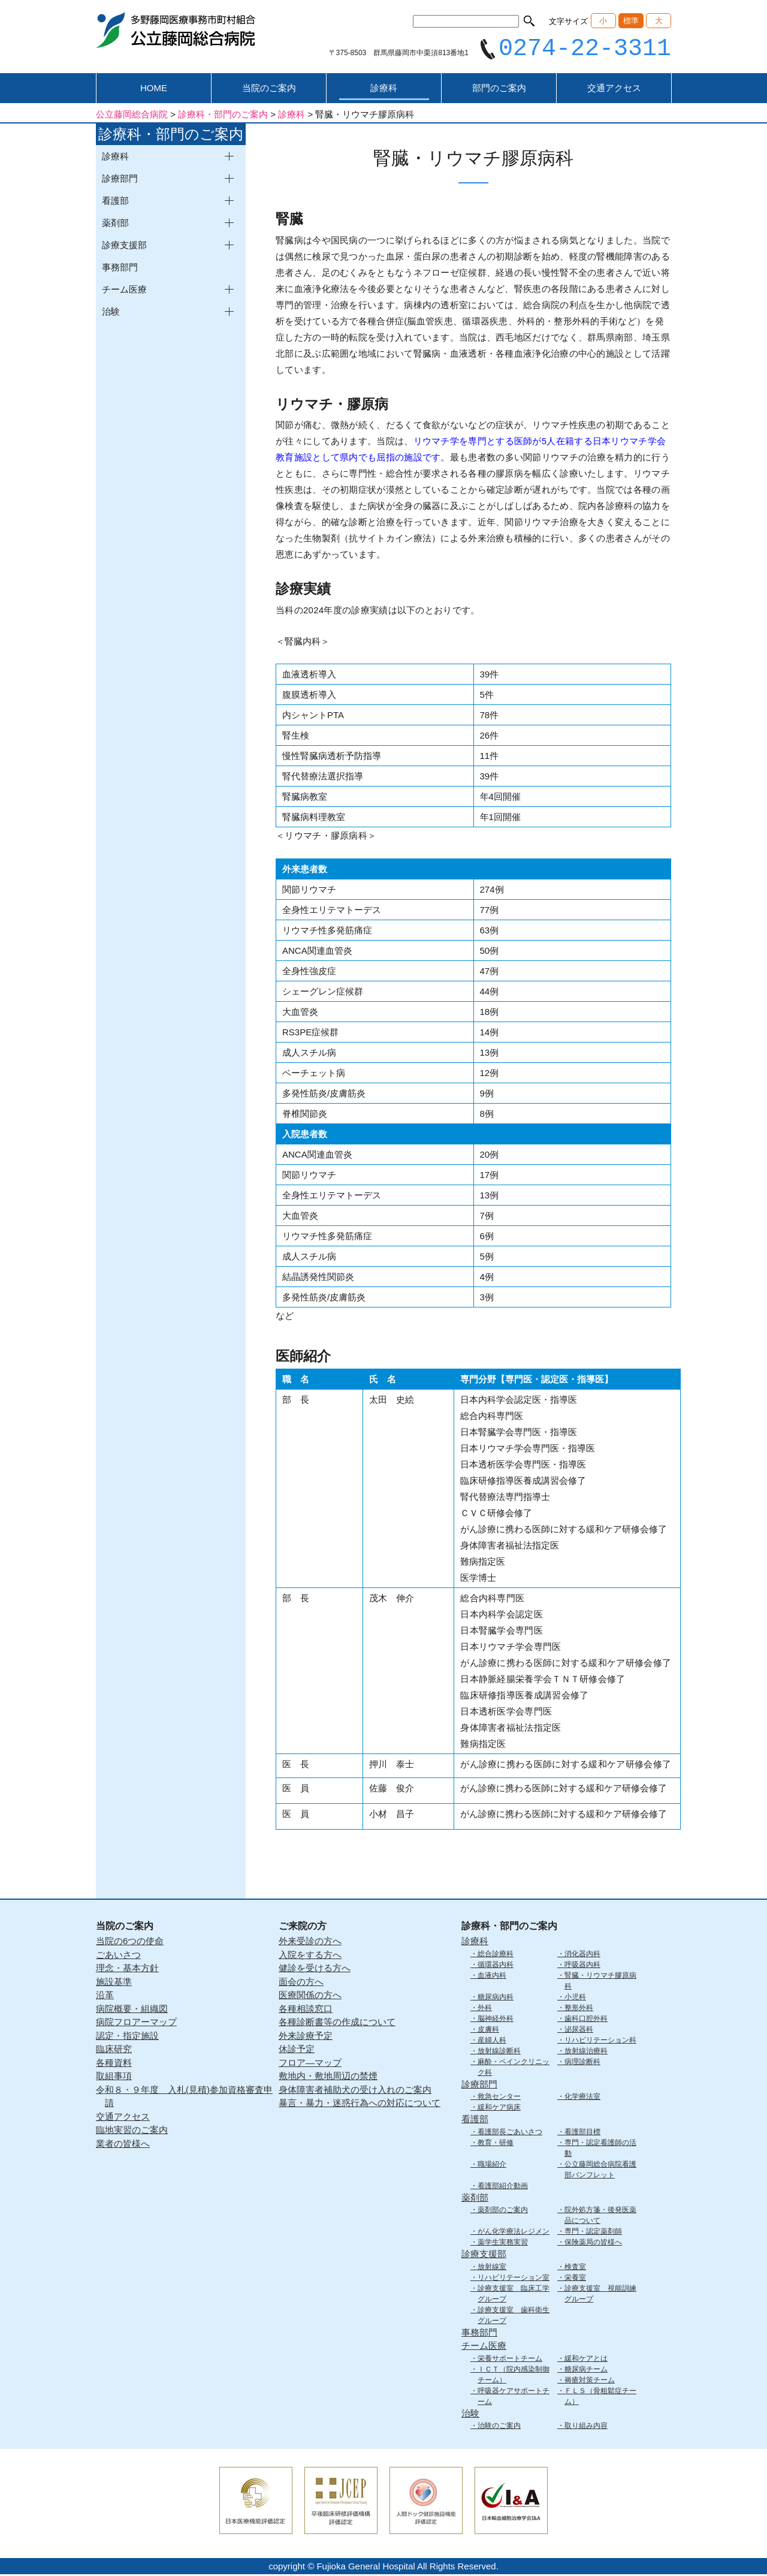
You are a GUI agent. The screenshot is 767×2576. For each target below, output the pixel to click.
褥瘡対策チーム (589, 2381)
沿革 (105, 1996)
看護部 (474, 2121)
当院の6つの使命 (130, 1943)
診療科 (383, 90)
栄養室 (575, 2278)
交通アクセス (614, 90)
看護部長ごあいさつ (510, 2133)
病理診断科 (582, 2063)
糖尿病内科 (496, 1998)
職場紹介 (492, 2165)
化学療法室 (582, 2098)
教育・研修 (496, 2144)
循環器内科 (496, 1966)
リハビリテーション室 (513, 2278)
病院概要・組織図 (132, 2010)
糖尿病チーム (586, 2370)
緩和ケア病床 (499, 2109)
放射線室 (492, 2268)
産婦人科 (492, 2041)
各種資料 (114, 2064)
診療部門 (479, 2085)
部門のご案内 (499, 90)
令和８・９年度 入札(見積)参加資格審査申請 (184, 2098)
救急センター (499, 2098)
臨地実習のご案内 (132, 2131)
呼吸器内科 (582, 1966)
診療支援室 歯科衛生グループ (513, 2316)
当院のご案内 (269, 90)
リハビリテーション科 (600, 2041)
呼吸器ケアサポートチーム (513, 2397)
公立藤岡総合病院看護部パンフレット (600, 2170)
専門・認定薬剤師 (593, 2233)
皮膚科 (488, 2030)
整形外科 (578, 2009)
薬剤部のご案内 (503, 2211)
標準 (631, 20)
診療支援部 (483, 2255)
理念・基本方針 (127, 1970)
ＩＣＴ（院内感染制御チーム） (513, 2375)
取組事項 (114, 2077)
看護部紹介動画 (503, 2187)
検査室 (575, 2268)
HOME (153, 90)
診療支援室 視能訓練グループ (600, 2294)
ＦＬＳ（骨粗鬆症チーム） (600, 2397)
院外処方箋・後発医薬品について (600, 2216)
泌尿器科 (578, 2030)
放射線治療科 (586, 2052)
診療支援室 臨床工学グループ (513, 2294)
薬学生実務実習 (503, 2244)
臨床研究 (114, 2050)
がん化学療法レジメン (513, 2233)
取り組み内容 (586, 2427)
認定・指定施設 (127, 2037)
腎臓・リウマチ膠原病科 (600, 1981)
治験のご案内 (499, 2427)
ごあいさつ (118, 1956)
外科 (485, 2009)
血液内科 (492, 1976)
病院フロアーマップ (136, 2023)
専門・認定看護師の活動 (600, 2149)
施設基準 (114, 1983)
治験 (470, 2414)
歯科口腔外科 (586, 2019)
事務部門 (120, 269)
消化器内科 (582, 1955)
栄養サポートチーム (510, 2359)
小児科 (575, 1998)
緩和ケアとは (586, 2359)
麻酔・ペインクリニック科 (513, 2068)
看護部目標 (582, 2133)
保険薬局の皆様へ (593, 2244)
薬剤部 (474, 2199)
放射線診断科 (499, 2052)
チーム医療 (483, 2347)
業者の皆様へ (123, 2145)
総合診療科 (496, 1955)
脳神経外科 (496, 2019)
